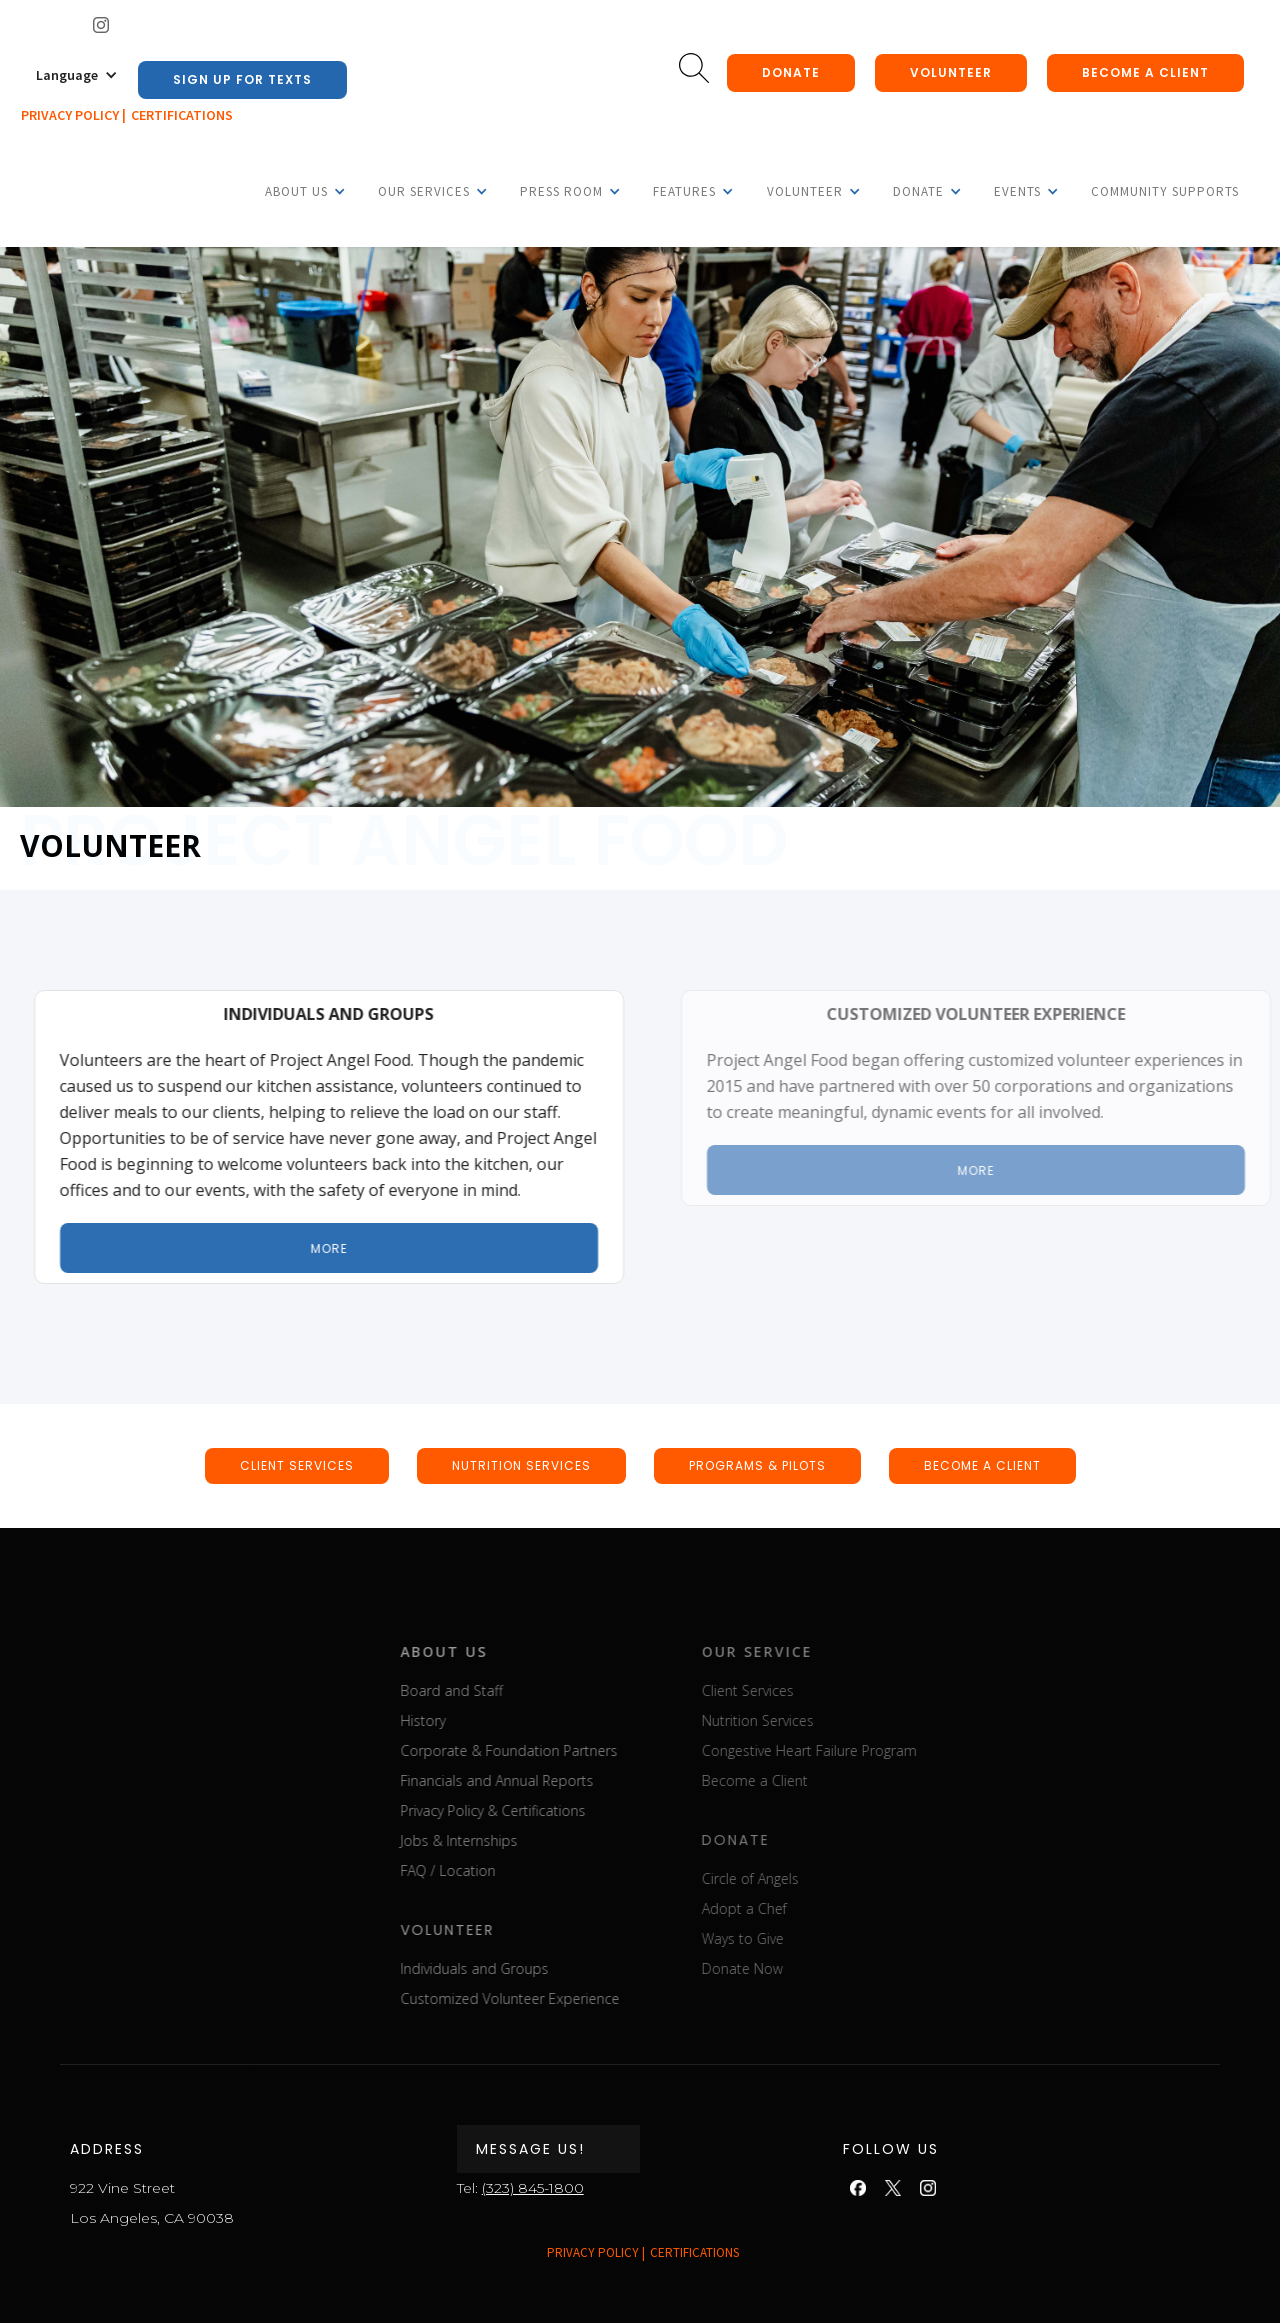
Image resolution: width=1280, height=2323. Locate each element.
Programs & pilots (757, 1465)
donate (791, 72)
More (341, 1248)
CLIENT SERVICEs (297, 1465)
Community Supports (1165, 191)
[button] (77, 75)
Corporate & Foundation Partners (561, 1750)
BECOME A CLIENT (982, 1465)
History (475, 1720)
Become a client (1145, 72)
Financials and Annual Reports (549, 1780)
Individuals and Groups (527, 1968)
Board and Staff (504, 1690)
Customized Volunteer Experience (562, 1998)
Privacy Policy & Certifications (545, 1810)
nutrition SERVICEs (521, 1465)
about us (496, 1651)
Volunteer (951, 72)
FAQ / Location (500, 1870)
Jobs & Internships (511, 1840)
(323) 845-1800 (533, 2188)
